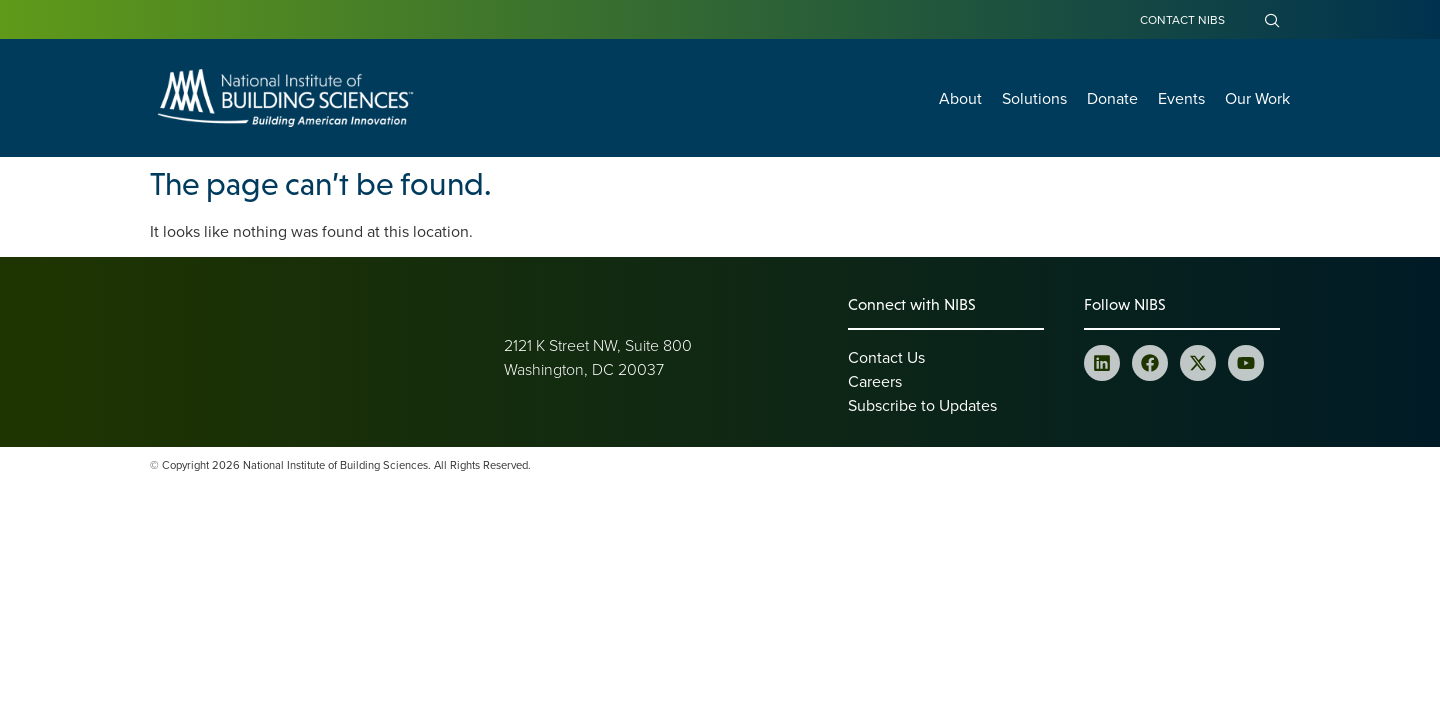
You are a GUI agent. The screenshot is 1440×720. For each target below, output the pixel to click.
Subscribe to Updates (922, 405)
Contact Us (886, 357)
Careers (875, 381)
